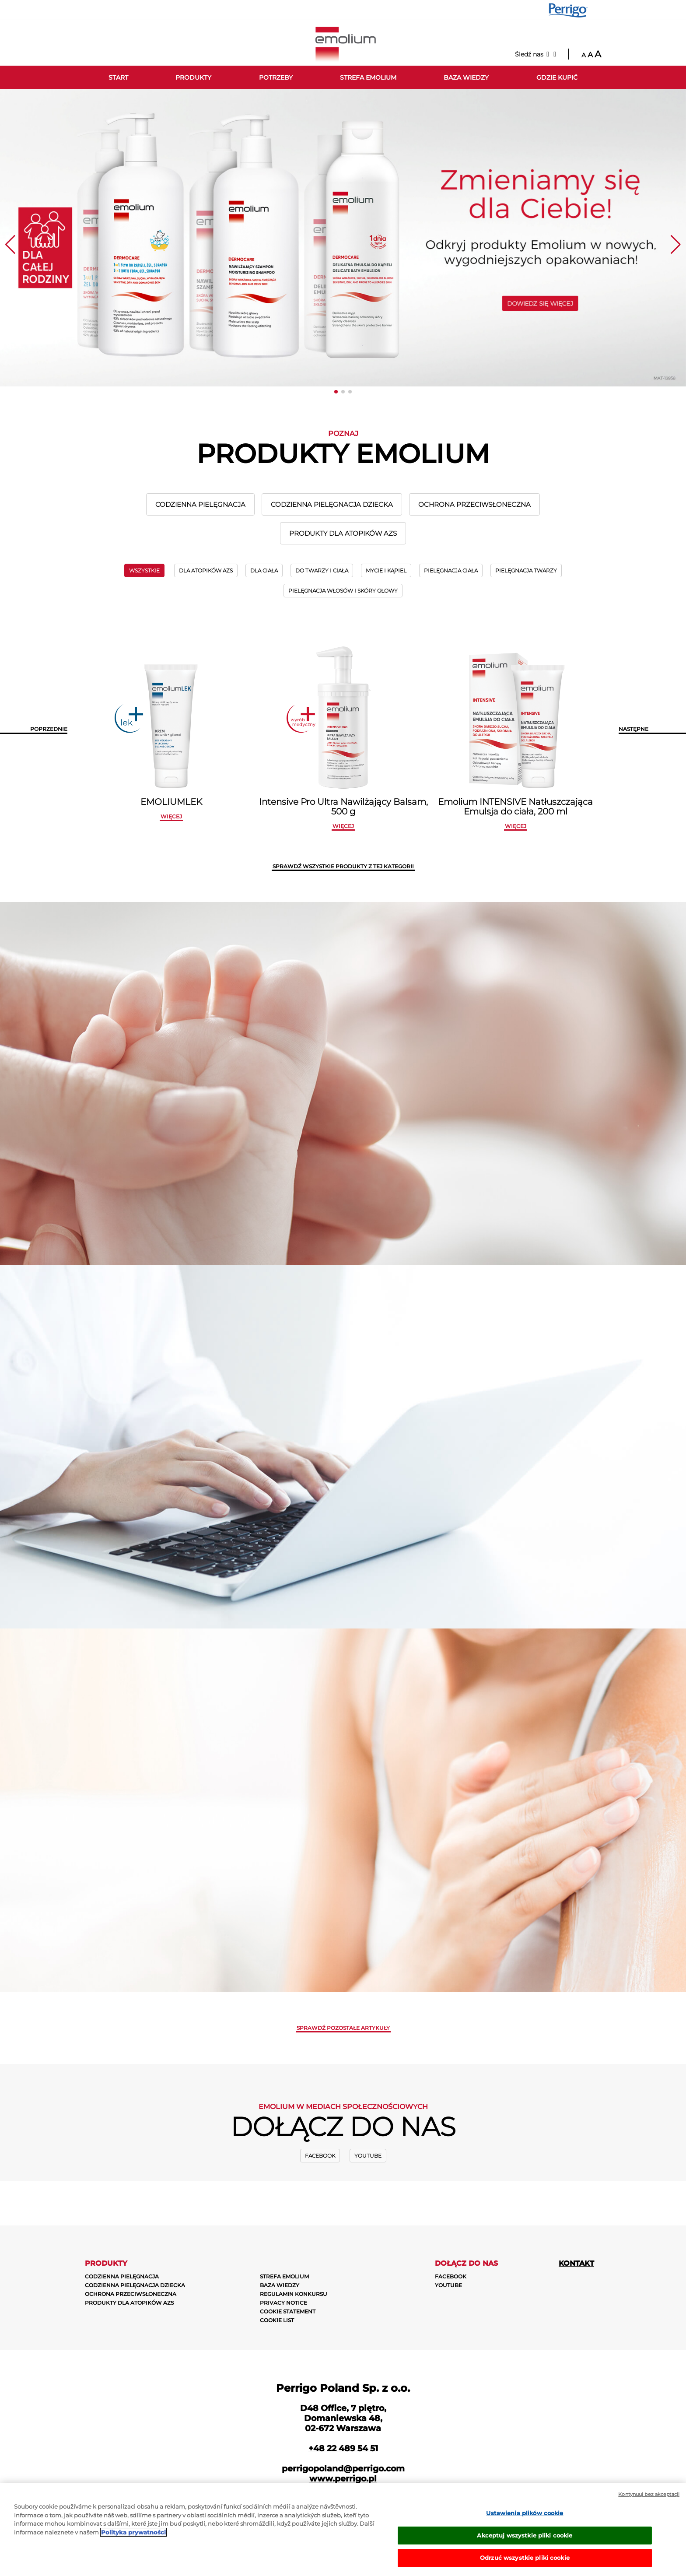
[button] (336, 391)
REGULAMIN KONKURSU (293, 2294)
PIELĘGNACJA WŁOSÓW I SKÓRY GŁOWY (343, 590)
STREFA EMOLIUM (284, 2276)
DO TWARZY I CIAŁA (321, 570)
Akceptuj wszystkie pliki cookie (524, 2535)
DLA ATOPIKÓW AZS (206, 570)
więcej (171, 816)
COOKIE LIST (277, 2320)
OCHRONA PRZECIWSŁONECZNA (474, 504)
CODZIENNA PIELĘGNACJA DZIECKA (332, 504)
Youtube (368, 2155)
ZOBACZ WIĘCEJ (442, 1498)
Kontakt (576, 2263)
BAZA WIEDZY (279, 2285)
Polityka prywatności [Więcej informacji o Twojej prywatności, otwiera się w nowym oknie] (133, 2532)
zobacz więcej (442, 1116)
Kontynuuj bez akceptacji (648, 2494)
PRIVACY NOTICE (283, 2302)
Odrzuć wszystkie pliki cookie (525, 2557)
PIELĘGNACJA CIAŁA (451, 570)
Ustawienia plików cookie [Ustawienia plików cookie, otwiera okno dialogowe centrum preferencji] (524, 2512)
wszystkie (144, 570)
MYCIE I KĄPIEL (386, 570)
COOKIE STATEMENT (287, 2311)
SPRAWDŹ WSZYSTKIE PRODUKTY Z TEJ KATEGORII (343, 866)
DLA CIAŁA (264, 570)
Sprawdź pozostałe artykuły (343, 2028)
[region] (343, 2529)
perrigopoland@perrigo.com (343, 2469)
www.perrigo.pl (343, 2479)
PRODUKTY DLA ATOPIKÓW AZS (343, 533)
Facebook (320, 2155)
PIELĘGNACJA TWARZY (526, 570)
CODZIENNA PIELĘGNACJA (200, 504)
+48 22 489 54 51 (343, 2448)
